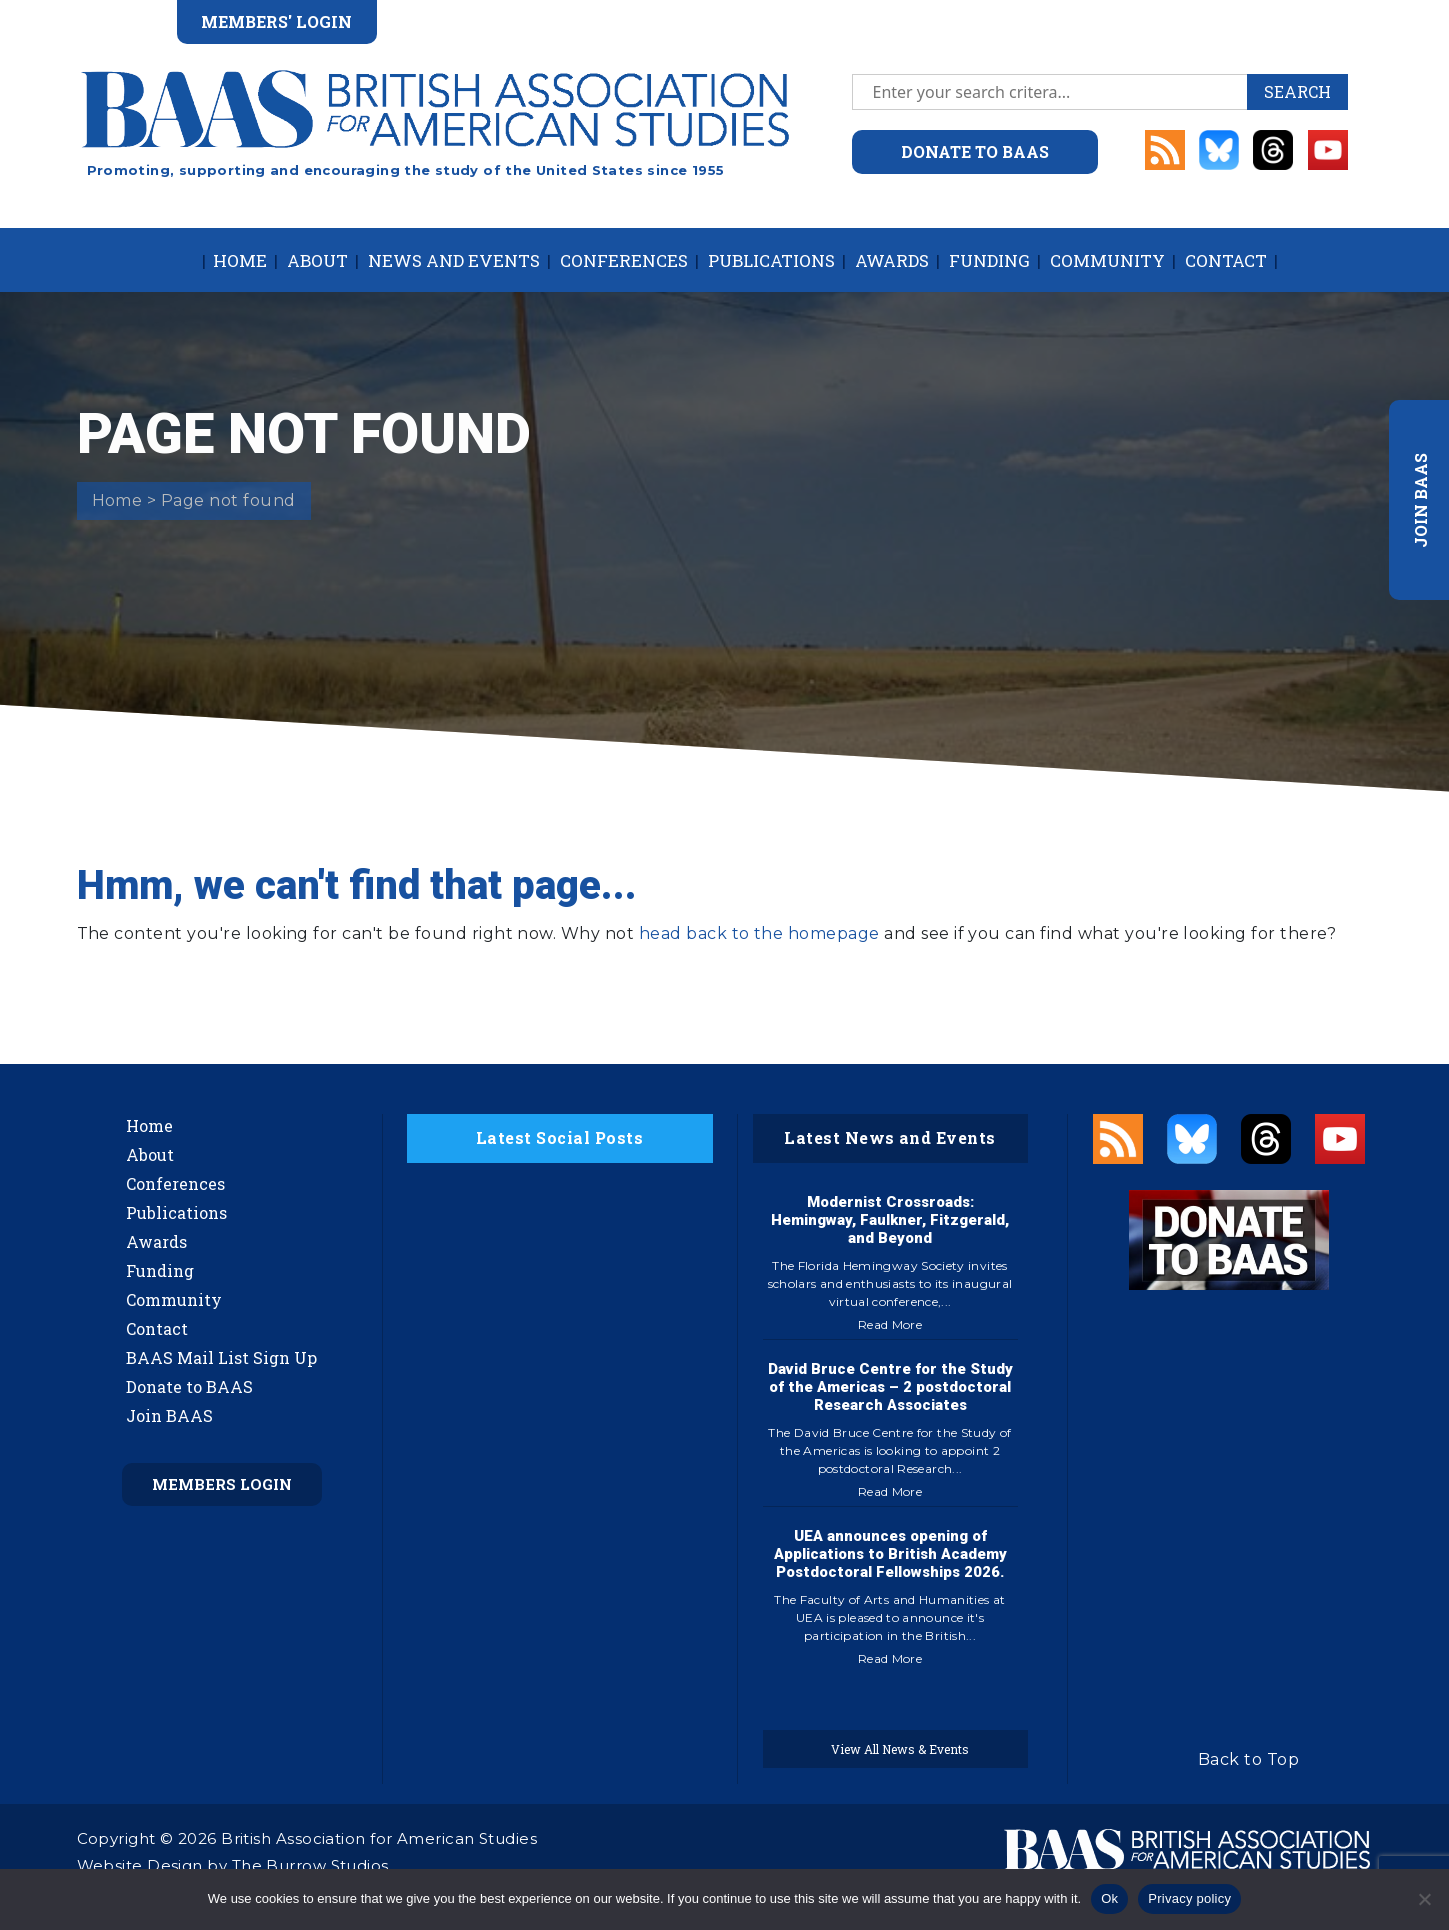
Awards (892, 260)
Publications (771, 260)
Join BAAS (169, 1415)
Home (240, 260)
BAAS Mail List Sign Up (221, 1357)
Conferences (624, 260)
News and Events (454, 260)
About (317, 260)
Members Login (222, 1484)
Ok (1109, 1898)
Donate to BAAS (189, 1386)
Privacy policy (1189, 1898)
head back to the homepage (759, 933)
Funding (989, 260)
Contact (1226, 260)
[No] (1424, 1899)
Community (1107, 260)
